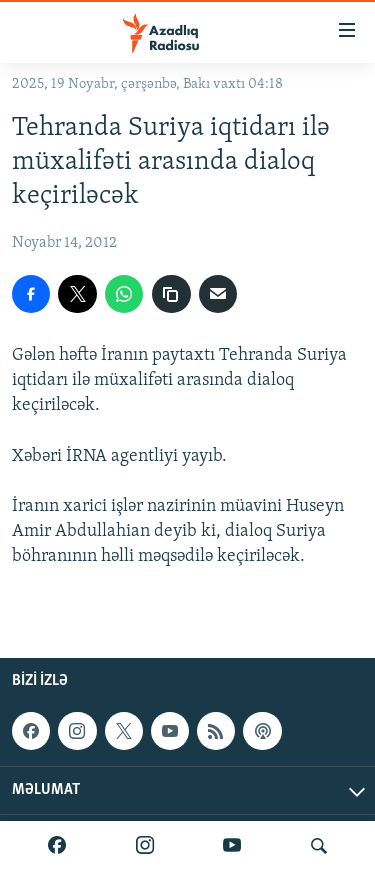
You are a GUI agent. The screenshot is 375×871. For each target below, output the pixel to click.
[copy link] (171, 294)
